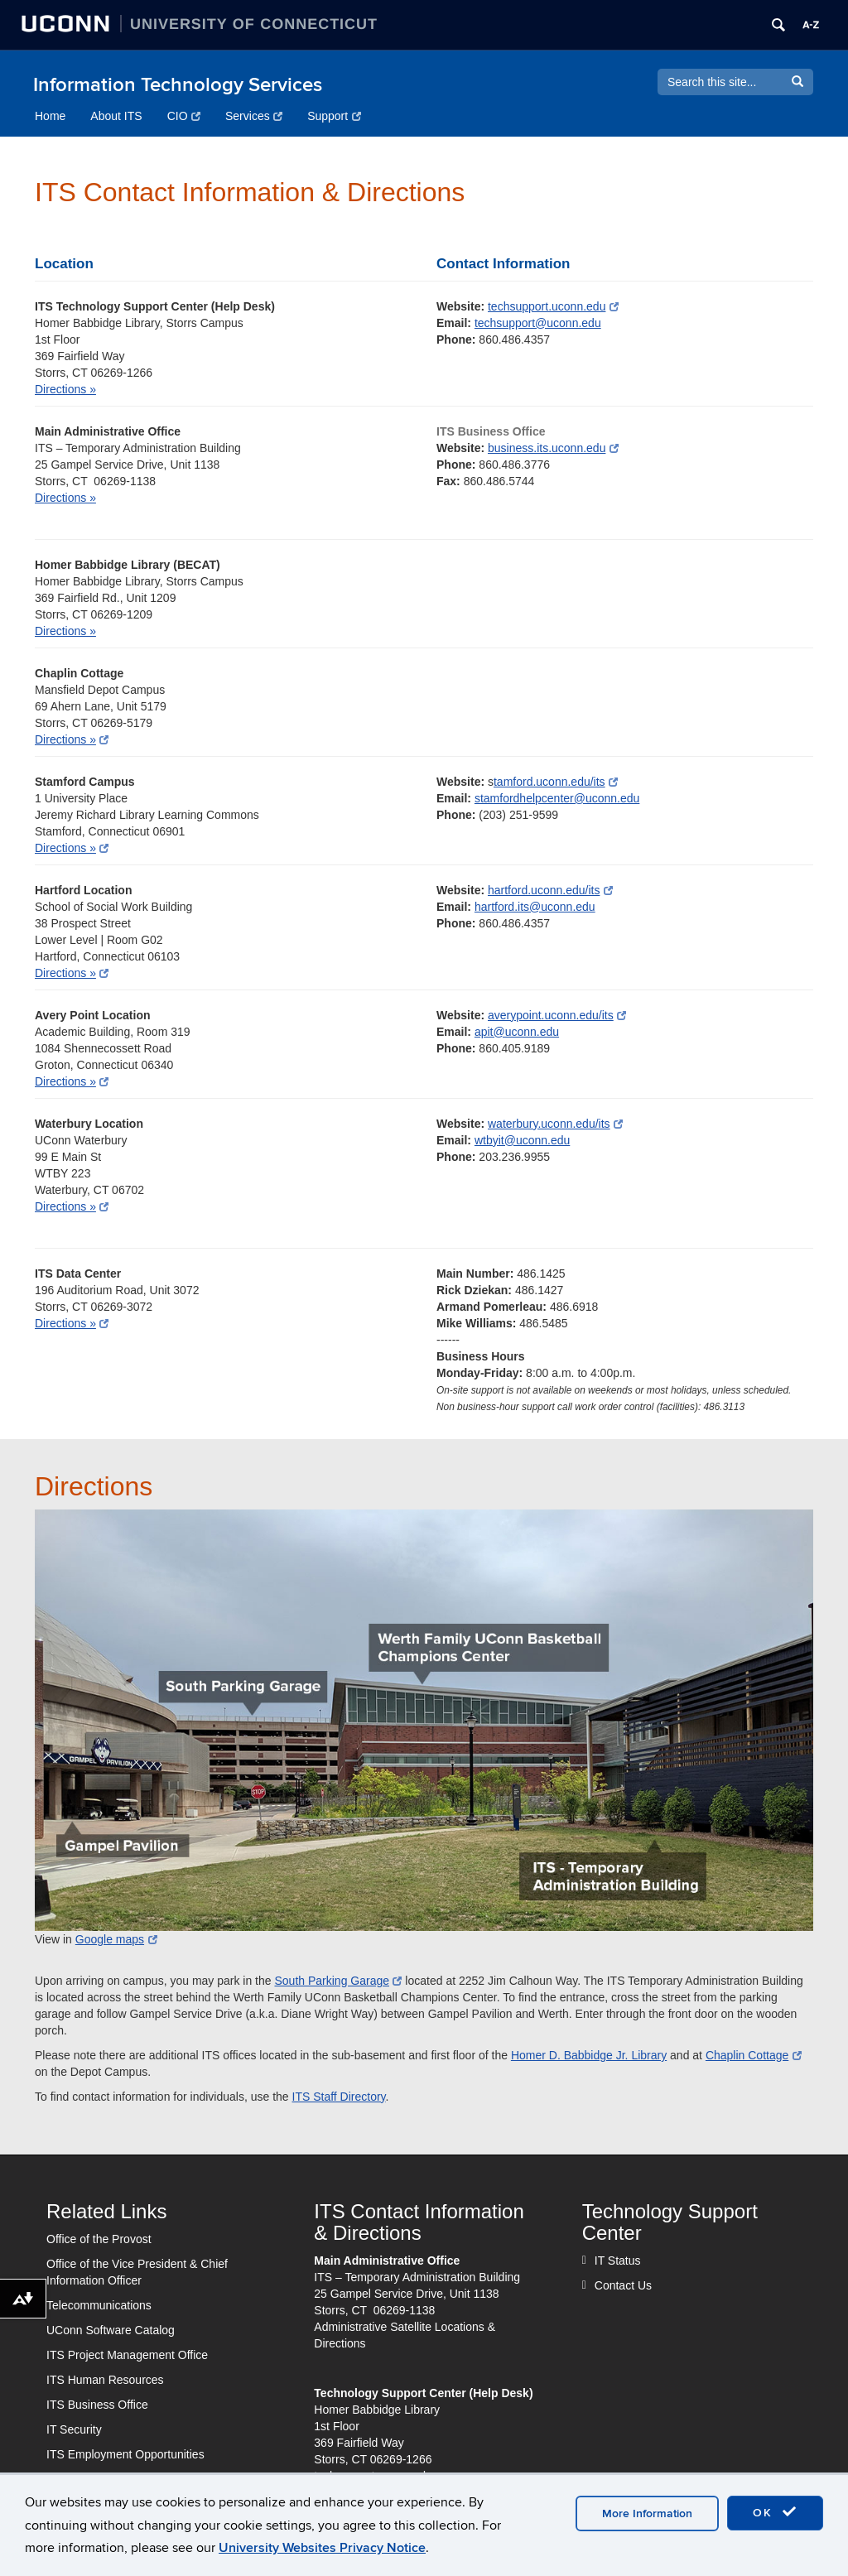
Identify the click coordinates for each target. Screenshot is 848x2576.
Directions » (65, 389)
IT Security (74, 2429)
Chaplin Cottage (754, 2055)
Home (50, 116)
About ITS (116, 116)
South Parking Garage (338, 1980)
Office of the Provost (99, 2239)
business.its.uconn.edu (553, 448)
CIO (183, 116)
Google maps (116, 1939)
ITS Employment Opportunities (125, 2454)
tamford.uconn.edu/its (556, 781)
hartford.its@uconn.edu (535, 906)
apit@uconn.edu (517, 1031)
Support (334, 116)
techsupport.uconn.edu (553, 306)
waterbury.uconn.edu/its (555, 1123)
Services (253, 116)
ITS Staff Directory (339, 2096)
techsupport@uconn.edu (538, 323)
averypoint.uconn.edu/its (557, 1015)
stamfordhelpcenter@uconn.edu (557, 798)
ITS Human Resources (105, 2379)
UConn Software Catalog (110, 2330)
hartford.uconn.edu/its (550, 890)
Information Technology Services (177, 85)
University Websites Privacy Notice (322, 2548)
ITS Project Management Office (127, 2355)
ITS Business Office (97, 2404)
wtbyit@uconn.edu (522, 1140)
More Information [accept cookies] (647, 2513)
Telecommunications (99, 2305)
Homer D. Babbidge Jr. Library (589, 2055)
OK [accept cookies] (775, 2512)
